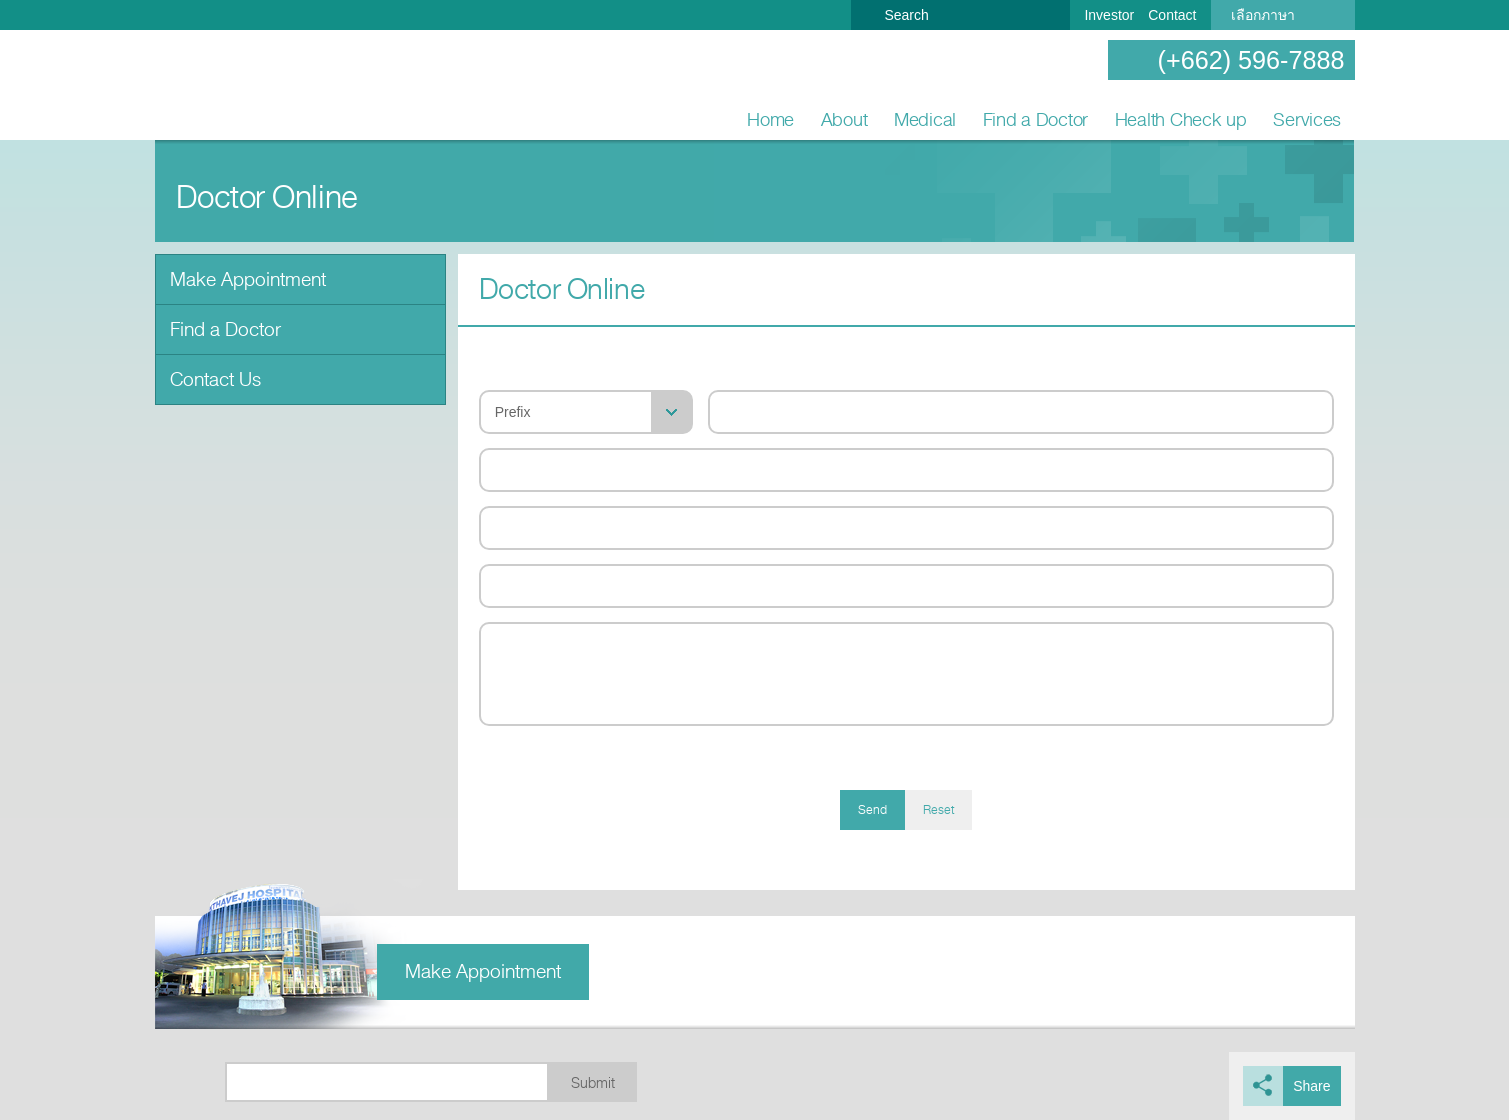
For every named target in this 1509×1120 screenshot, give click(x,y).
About (844, 119)
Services (1307, 119)
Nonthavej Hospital (220, 86)
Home (770, 119)
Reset (938, 810)
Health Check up (1181, 119)
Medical (925, 119)
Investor (1109, 15)
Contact (1172, 15)
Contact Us (215, 379)
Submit (593, 1083)
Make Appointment (248, 279)
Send (872, 810)
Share (1311, 1086)
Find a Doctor (1036, 119)
